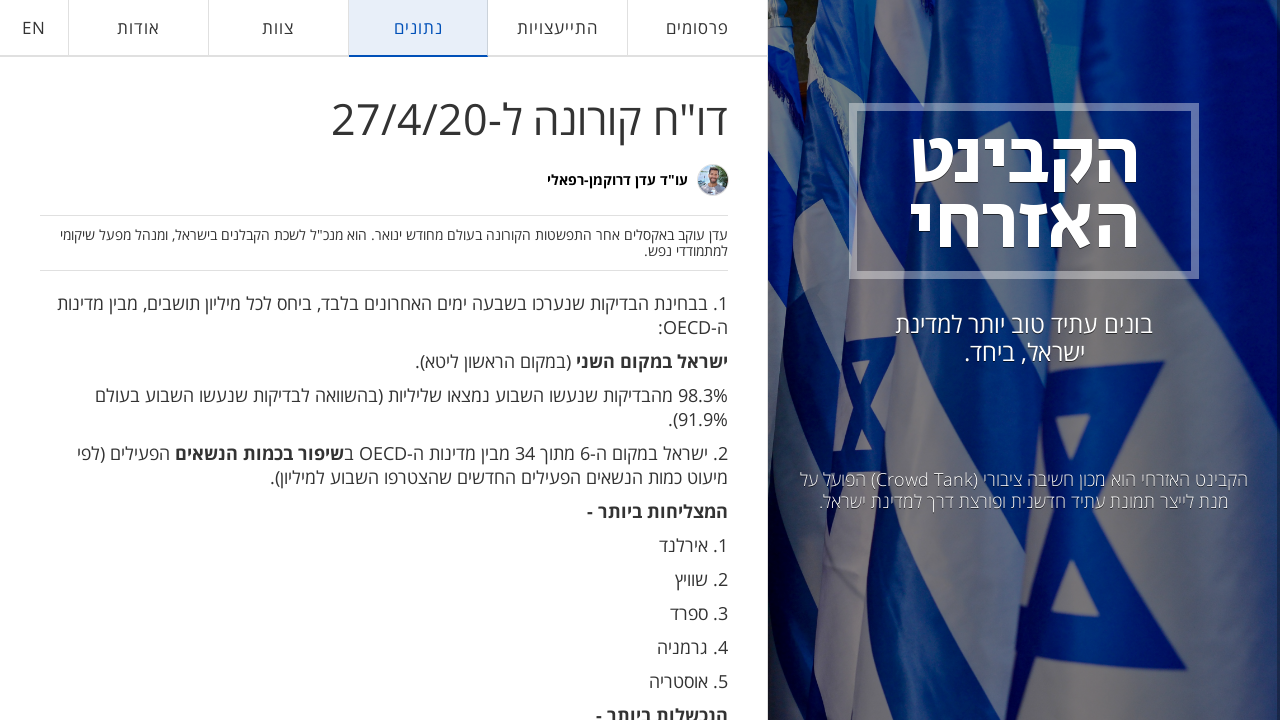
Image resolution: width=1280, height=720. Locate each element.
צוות (278, 27)
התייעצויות (557, 27)
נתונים (418, 27)
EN (34, 27)
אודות (138, 27)
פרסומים (697, 27)
